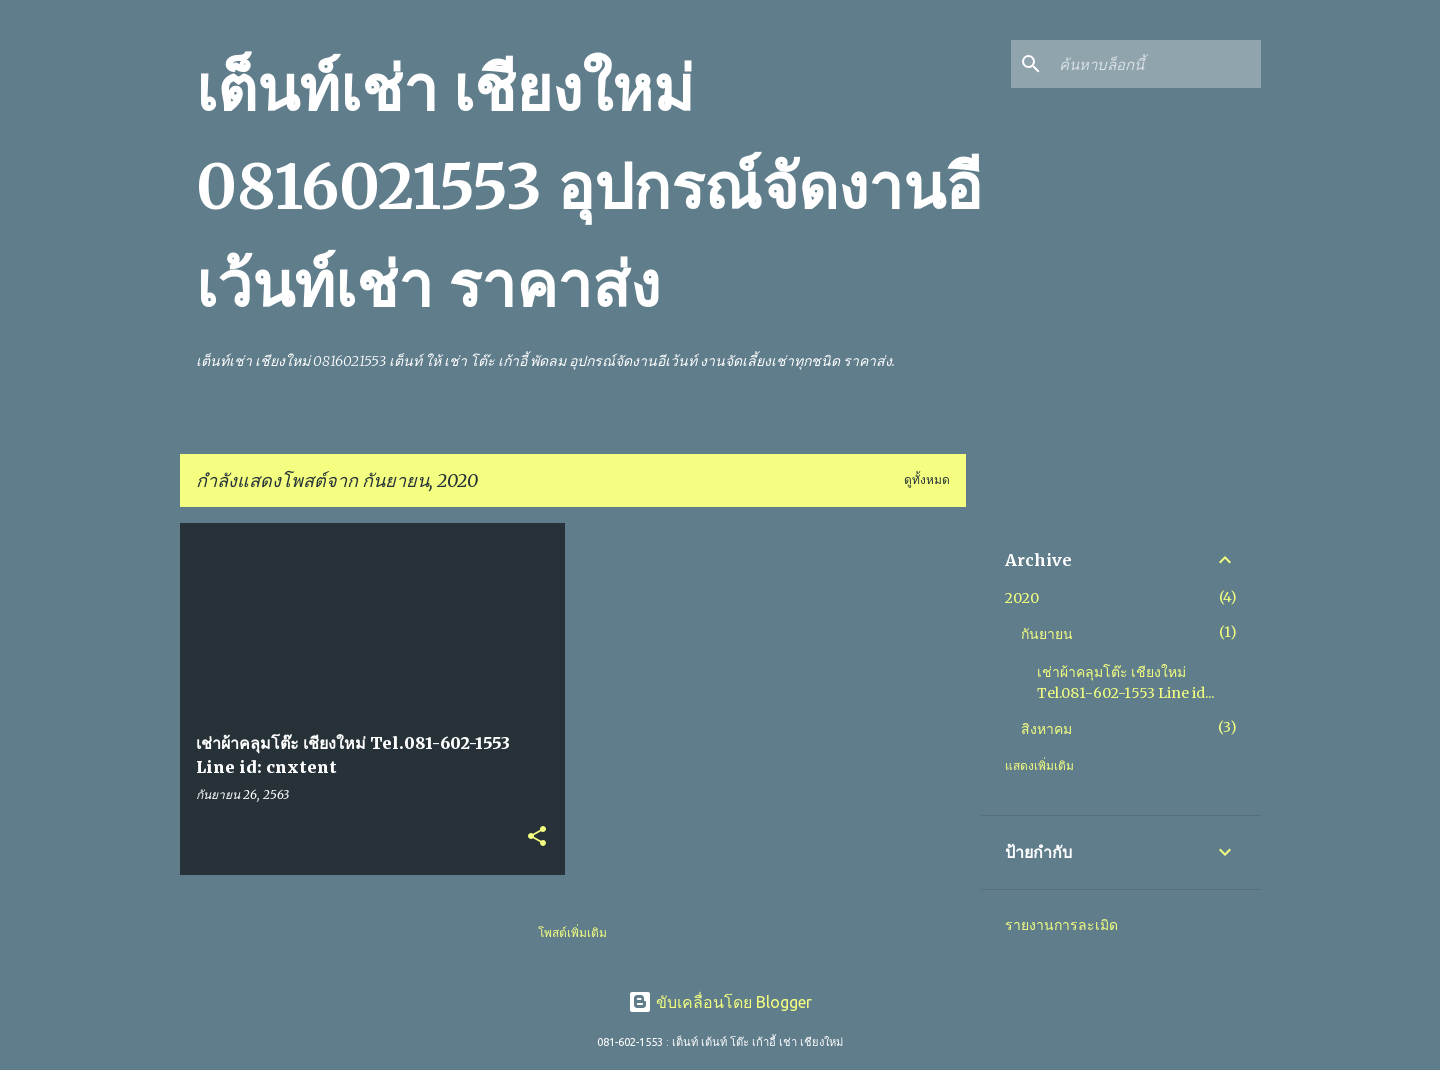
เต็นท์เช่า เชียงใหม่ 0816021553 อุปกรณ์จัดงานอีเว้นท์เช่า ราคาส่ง (589, 187)
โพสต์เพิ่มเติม (572, 932)
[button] (537, 837)
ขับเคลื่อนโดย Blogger (720, 1002)
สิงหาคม (1046, 729)
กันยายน (1047, 634)
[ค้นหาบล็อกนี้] (1156, 64)
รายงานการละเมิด (1061, 925)
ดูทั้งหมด (927, 479)
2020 (1022, 598)
